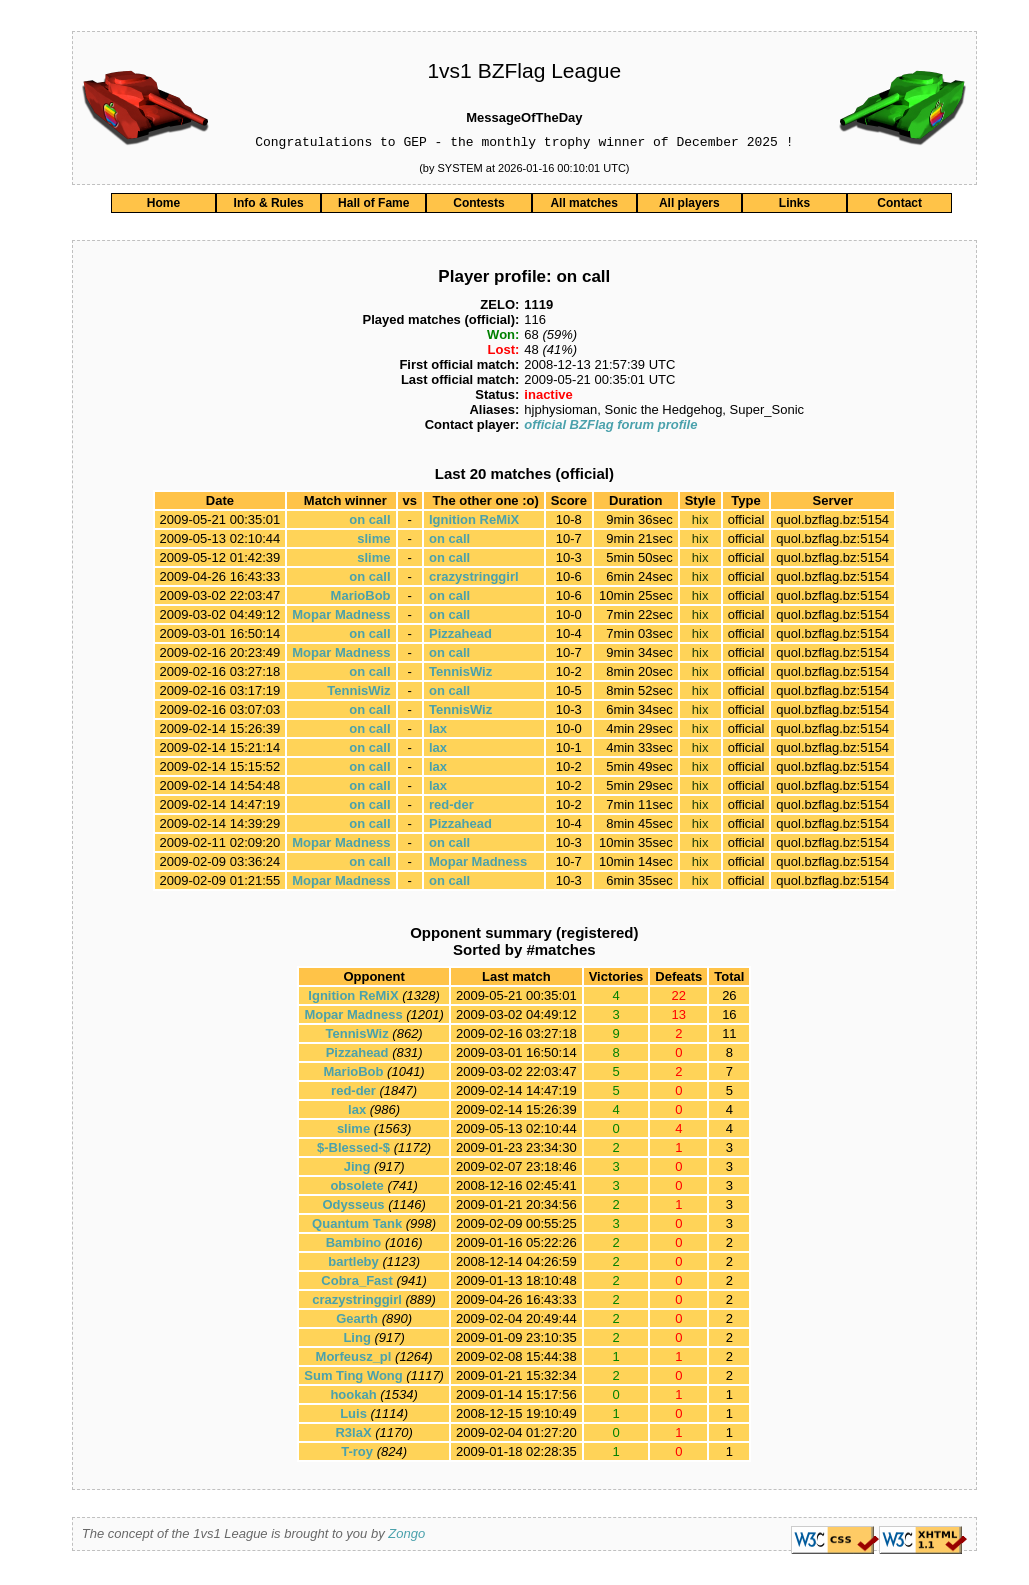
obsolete (356, 1188)
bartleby (353, 1264)
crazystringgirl (474, 579)
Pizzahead (460, 636)
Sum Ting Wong (353, 1378)
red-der (451, 807)
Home (163, 206)
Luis (353, 1416)
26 (729, 998)
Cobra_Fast (357, 1283)
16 (729, 1017)
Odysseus (353, 1207)
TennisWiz (460, 674)
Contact (899, 206)
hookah (353, 1397)
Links (794, 206)
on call (369, 522)
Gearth (357, 1321)
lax (438, 731)
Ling (356, 1340)
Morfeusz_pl (354, 1359)
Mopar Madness (341, 617)
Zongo (406, 1536)
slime (373, 541)
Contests (478, 206)
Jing (357, 1169)
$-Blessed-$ (353, 1150)
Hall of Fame (373, 206)
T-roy (357, 1454)
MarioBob (361, 598)
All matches (583, 206)
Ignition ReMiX (474, 522)
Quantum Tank (357, 1226)
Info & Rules (269, 206)
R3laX (353, 1435)
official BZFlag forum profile (610, 427)
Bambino (354, 1245)
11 (729, 1036)
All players (689, 206)
